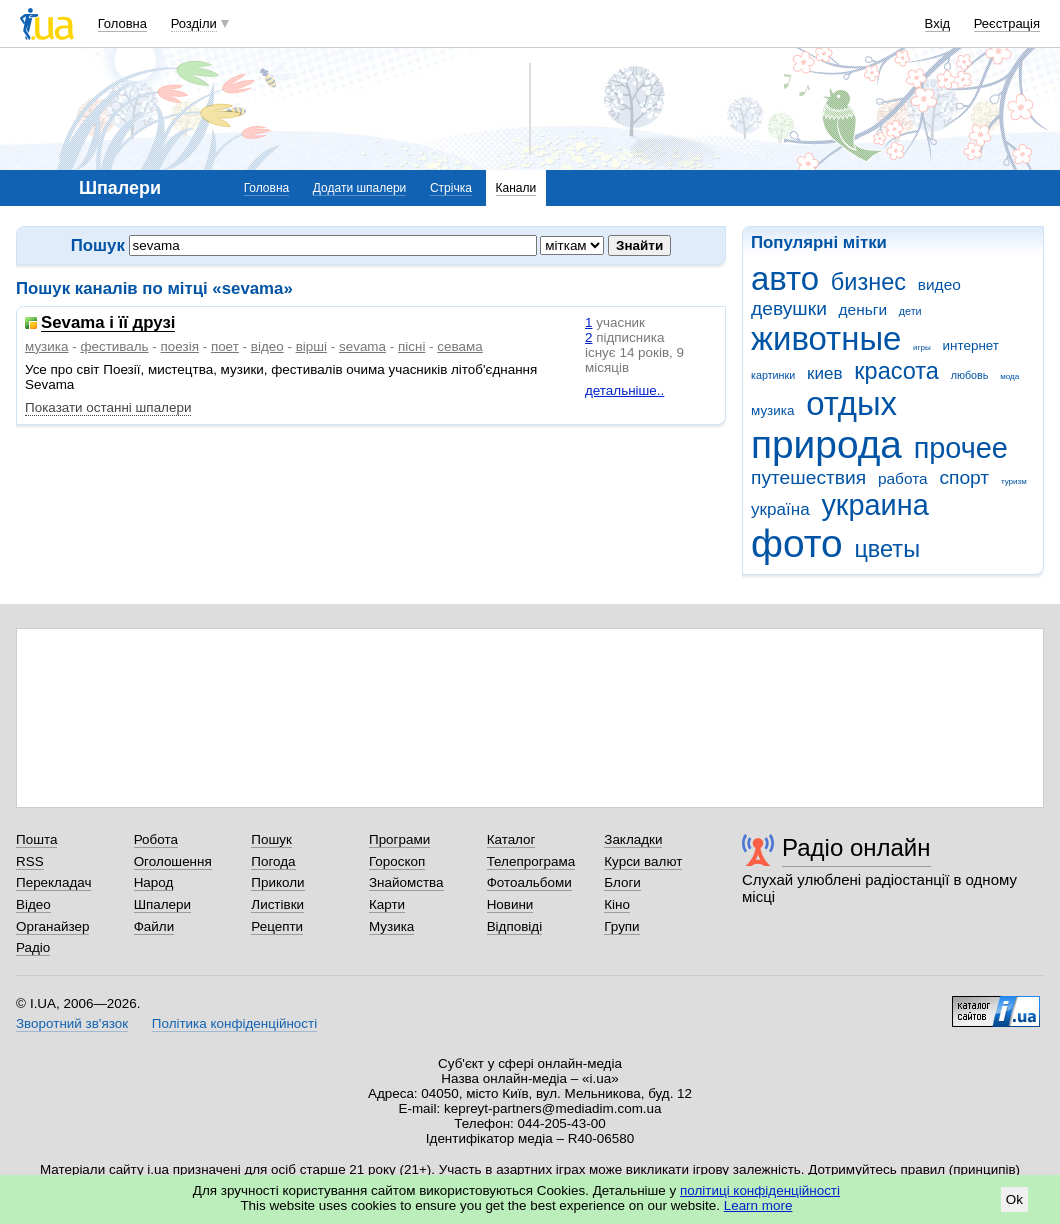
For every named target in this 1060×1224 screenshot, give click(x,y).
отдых (851, 403)
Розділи (194, 23)
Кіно (617, 904)
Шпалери (162, 904)
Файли (154, 926)
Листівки (277, 904)
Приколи (277, 882)
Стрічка (451, 188)
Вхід (938, 23)
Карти (387, 904)
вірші (311, 346)
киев (825, 373)
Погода (273, 861)
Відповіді (515, 926)
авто (785, 278)
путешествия (808, 477)
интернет (971, 345)
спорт (964, 477)
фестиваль (114, 346)
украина (874, 505)
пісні (411, 346)
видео (939, 284)
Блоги (622, 882)
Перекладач (53, 882)
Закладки (633, 839)
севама (459, 346)
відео (267, 346)
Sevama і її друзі (108, 323)
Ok (1014, 1199)
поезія (180, 346)
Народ (154, 882)
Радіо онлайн (856, 847)
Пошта (36, 839)
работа (903, 478)
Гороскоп (397, 861)
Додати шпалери (359, 188)
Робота (156, 839)
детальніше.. (624, 390)
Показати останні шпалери (108, 407)
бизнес (868, 282)
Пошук (271, 839)
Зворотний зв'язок (72, 1023)
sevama (362, 346)
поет (225, 346)
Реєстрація (1007, 23)
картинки (773, 375)
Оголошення (173, 861)
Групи (621, 926)
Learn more (758, 1205)
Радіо (33, 947)
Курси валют (643, 861)
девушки (789, 308)
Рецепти (277, 926)
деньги (863, 309)
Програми (399, 839)
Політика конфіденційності (234, 1023)
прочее (961, 448)
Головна (122, 23)
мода (1009, 376)
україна (780, 509)
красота (896, 371)
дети (910, 311)
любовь (970, 375)
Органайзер (52, 926)
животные (826, 338)
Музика (391, 926)
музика (772, 410)
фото (797, 543)
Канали (516, 188)
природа (826, 444)
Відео (33, 904)
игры (922, 347)
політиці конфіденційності (760, 1190)
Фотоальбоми (529, 882)
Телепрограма (531, 861)
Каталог (511, 839)
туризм (1014, 481)
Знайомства (406, 882)
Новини (510, 904)
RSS (30, 861)
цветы (887, 549)
